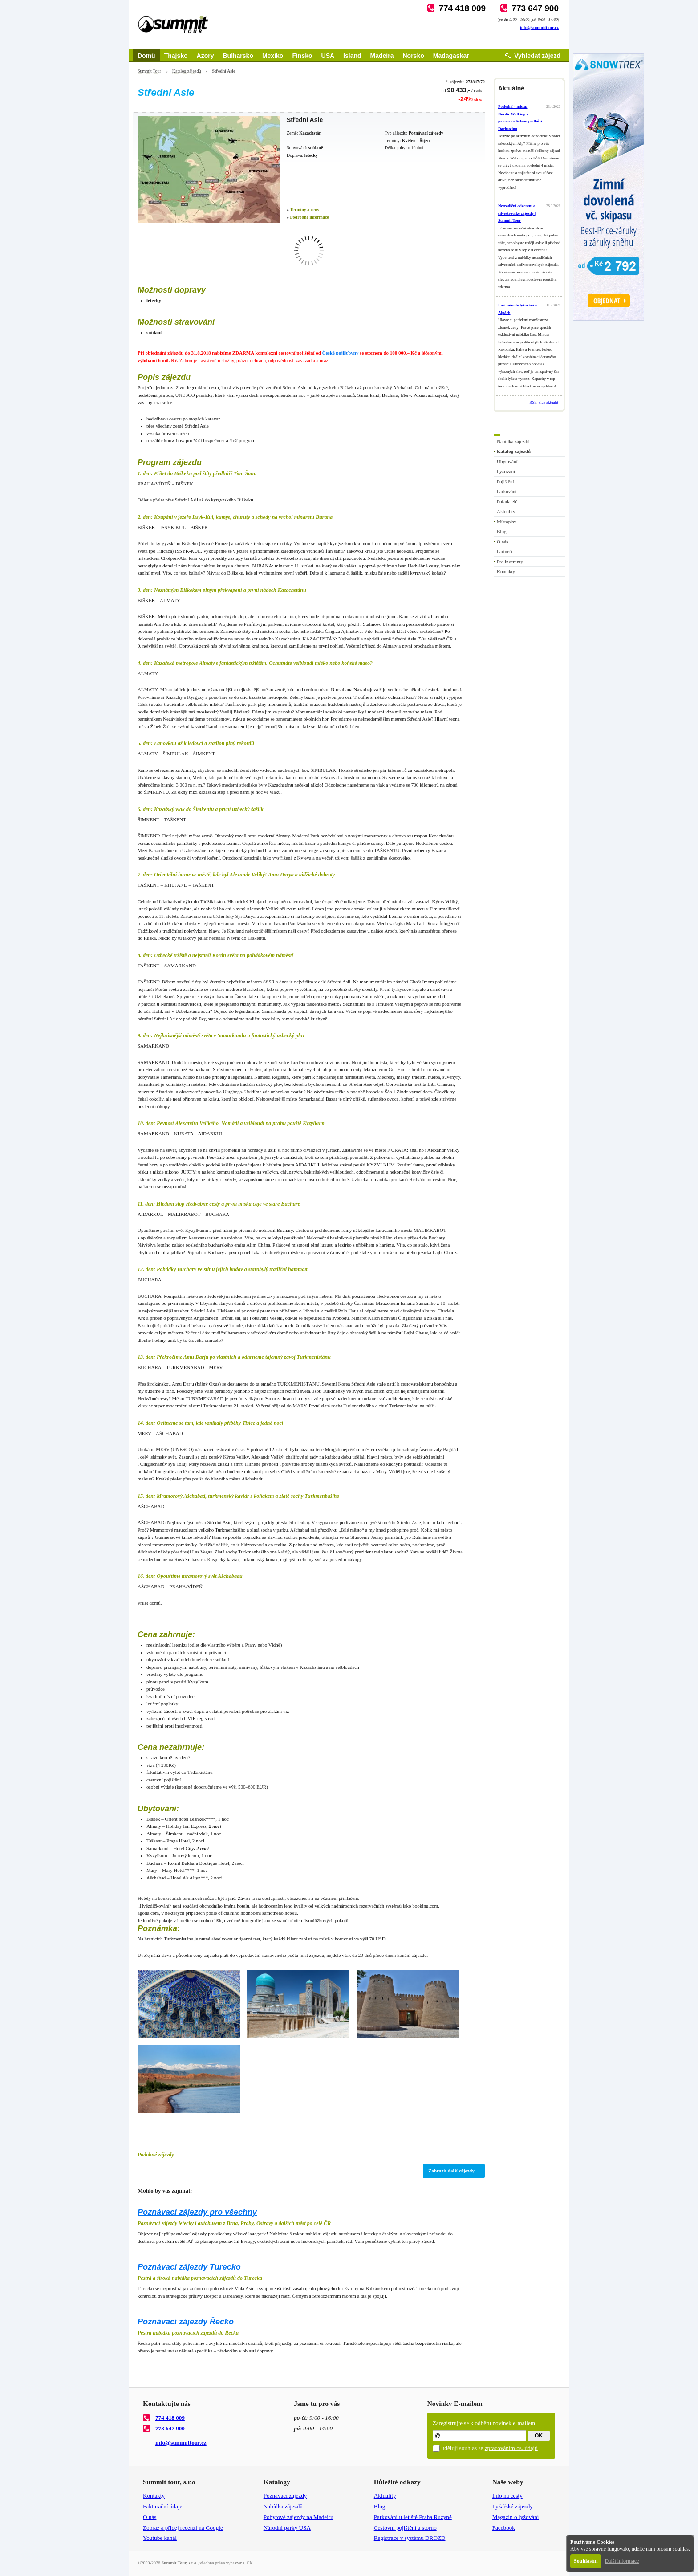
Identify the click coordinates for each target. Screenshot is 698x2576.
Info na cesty (507, 2495)
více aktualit (548, 402)
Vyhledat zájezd (537, 55)
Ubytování (507, 461)
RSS (532, 402)
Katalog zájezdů (186, 71)
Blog (501, 531)
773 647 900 (535, 8)
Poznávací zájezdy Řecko (186, 2321)
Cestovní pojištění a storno (405, 2527)
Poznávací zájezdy (285, 2495)
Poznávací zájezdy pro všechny (197, 2212)
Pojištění (505, 481)
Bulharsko (238, 55)
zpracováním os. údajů (511, 2448)
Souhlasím (585, 2561)
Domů (146, 55)
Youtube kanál (160, 2538)
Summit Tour (149, 71)
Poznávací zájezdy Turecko (189, 2266)
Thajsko (176, 55)
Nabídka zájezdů (513, 441)
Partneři (504, 551)
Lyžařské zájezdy (512, 2506)
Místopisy (506, 521)
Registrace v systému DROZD (410, 2538)
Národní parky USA (287, 2527)
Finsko (302, 55)
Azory (205, 55)
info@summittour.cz (539, 27)
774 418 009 (462, 8)
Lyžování (506, 471)
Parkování (507, 491)
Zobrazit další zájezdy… (453, 2170)
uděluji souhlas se (490, 2448)
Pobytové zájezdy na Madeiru (298, 2517)
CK (250, 2562)
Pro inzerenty (510, 561)
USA (328, 55)
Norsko (413, 55)
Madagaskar (451, 55)
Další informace (622, 2561)
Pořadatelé (507, 501)
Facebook (503, 2527)
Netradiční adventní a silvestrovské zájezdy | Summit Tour (517, 213)
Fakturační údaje (162, 2506)
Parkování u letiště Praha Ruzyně (413, 2517)
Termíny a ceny (305, 209)
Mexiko (272, 55)
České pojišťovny (340, 352)
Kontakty (506, 571)
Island (352, 55)
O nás (502, 541)
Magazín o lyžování (515, 2517)
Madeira (382, 55)
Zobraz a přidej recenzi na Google (183, 2527)
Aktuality (506, 511)
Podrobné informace (309, 217)
